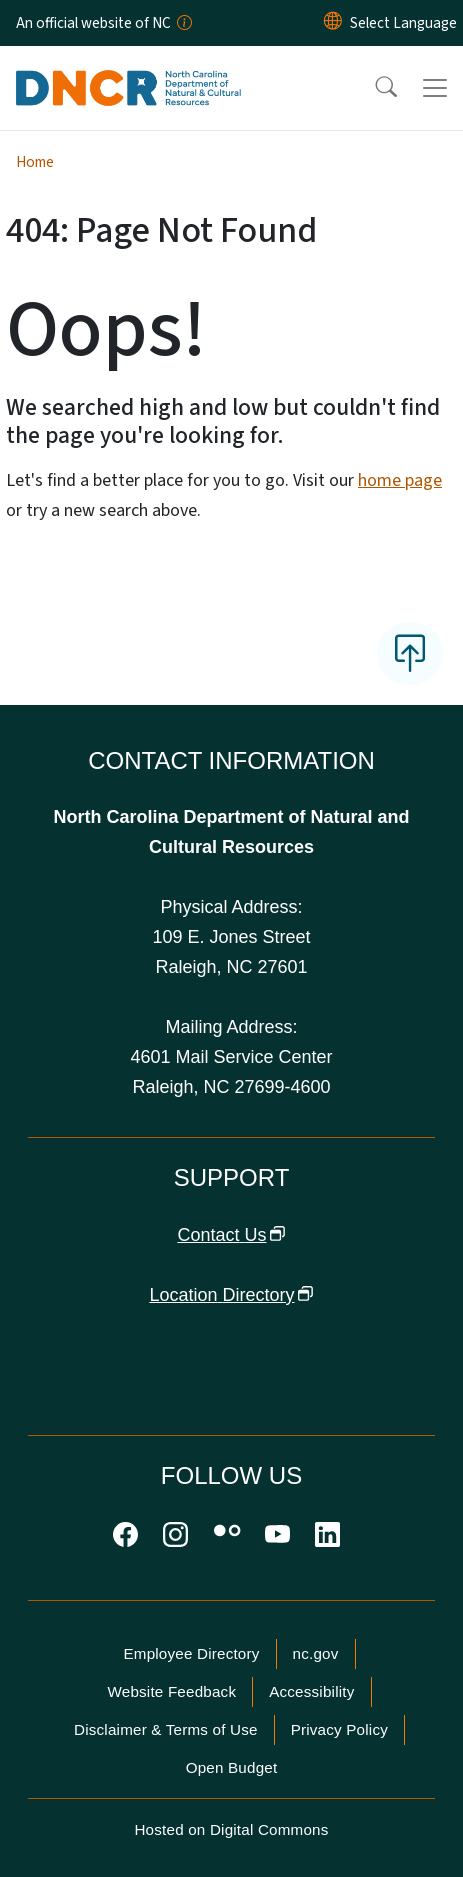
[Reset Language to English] (333, 23)
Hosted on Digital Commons (231, 1829)
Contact (231, 1235)
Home (35, 162)
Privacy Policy (339, 1729)
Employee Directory (191, 1653)
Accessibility (311, 1691)
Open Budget (232, 1767)
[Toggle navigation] (435, 88)
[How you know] (183, 23)
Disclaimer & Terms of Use (166, 1729)
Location (231, 1295)
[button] (373, 88)
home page (400, 480)
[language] (403, 23)
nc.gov (316, 1653)
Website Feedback (171, 1691)
